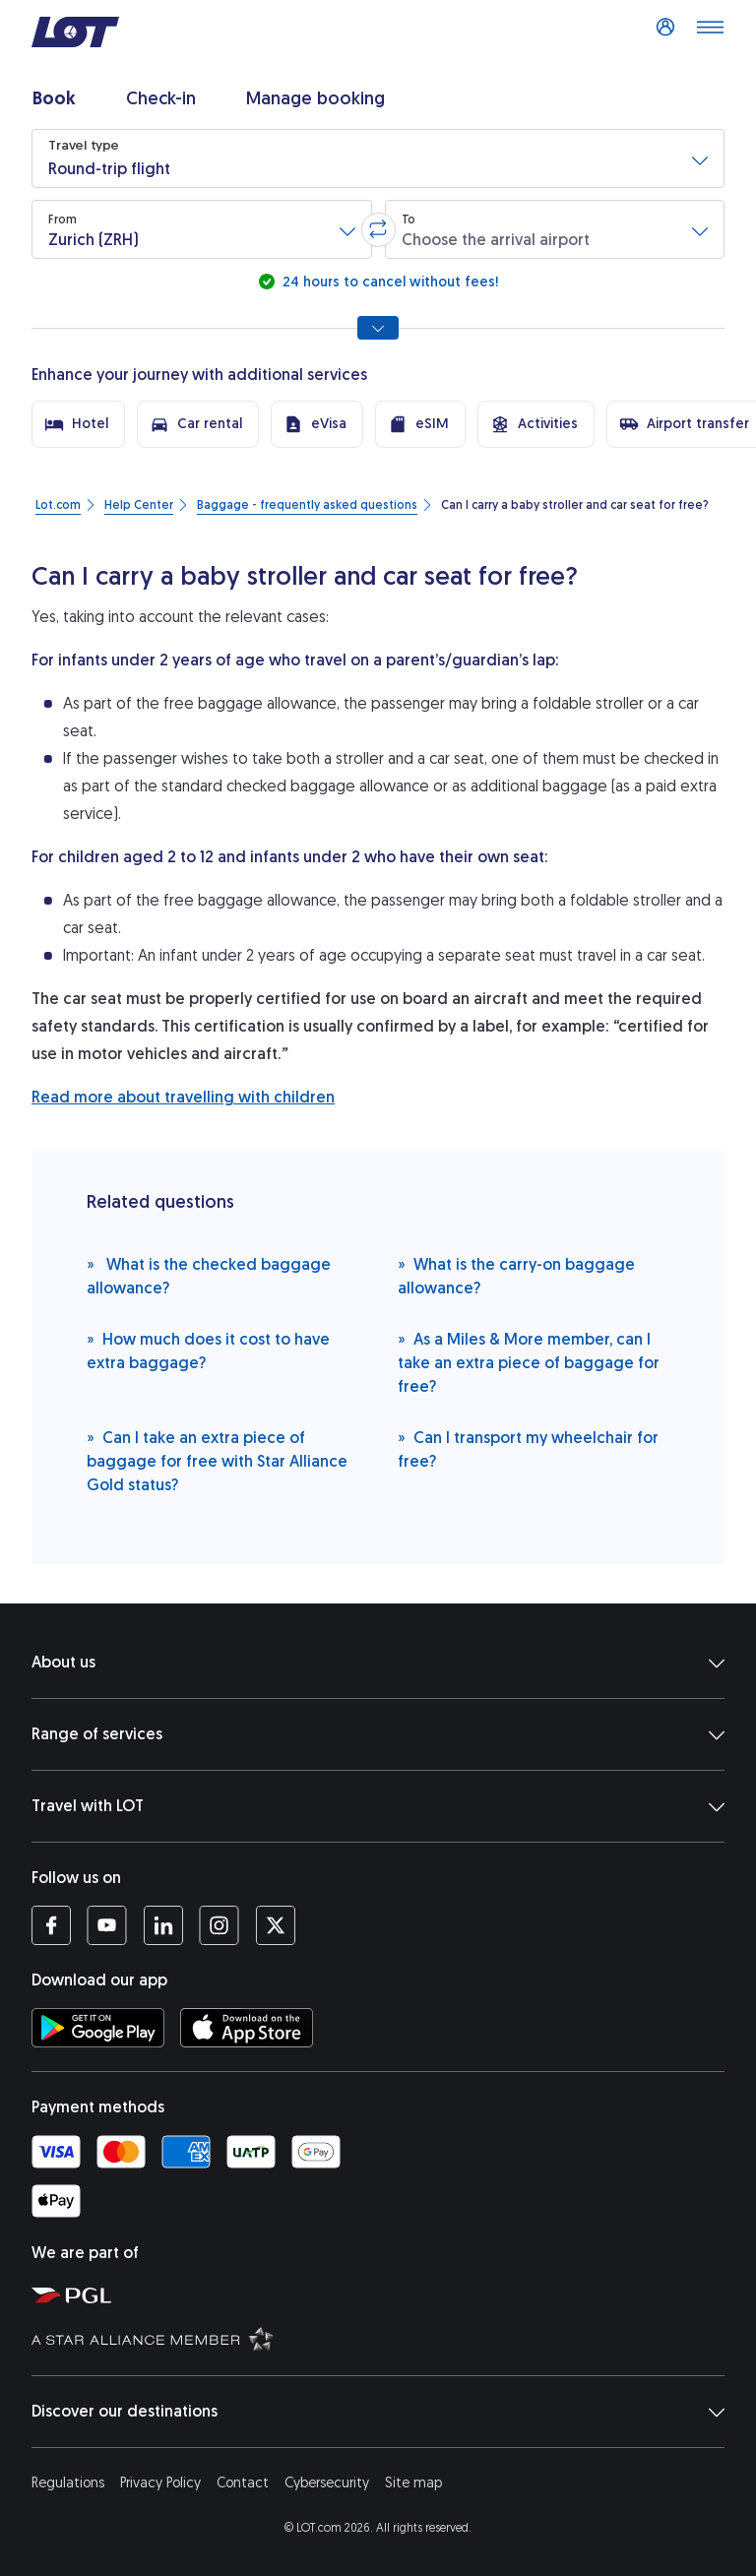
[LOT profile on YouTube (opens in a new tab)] (107, 1925)
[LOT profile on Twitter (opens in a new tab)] (275, 1925)
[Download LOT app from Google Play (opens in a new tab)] (98, 2027)
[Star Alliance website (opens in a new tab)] (386, 2338)
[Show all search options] (378, 328)
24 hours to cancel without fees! (388, 282)
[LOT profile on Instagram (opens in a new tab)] (219, 1925)
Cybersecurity (326, 2483)
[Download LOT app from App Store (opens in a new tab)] (246, 2027)
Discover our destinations (378, 2411)
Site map (413, 2483)
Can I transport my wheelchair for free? (528, 1448)
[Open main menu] (709, 32)
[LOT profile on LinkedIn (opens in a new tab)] (163, 1925)
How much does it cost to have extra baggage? (208, 1350)
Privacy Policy (160, 2483)
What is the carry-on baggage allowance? (516, 1275)
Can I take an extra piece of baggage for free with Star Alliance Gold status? (217, 1460)
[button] (378, 158)
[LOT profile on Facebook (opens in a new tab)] (51, 1925)
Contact (243, 2483)
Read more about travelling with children (183, 1097)
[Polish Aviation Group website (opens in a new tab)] (386, 2294)
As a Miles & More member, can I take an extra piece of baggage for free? (529, 1362)
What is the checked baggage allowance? (209, 1275)
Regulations (68, 2483)
